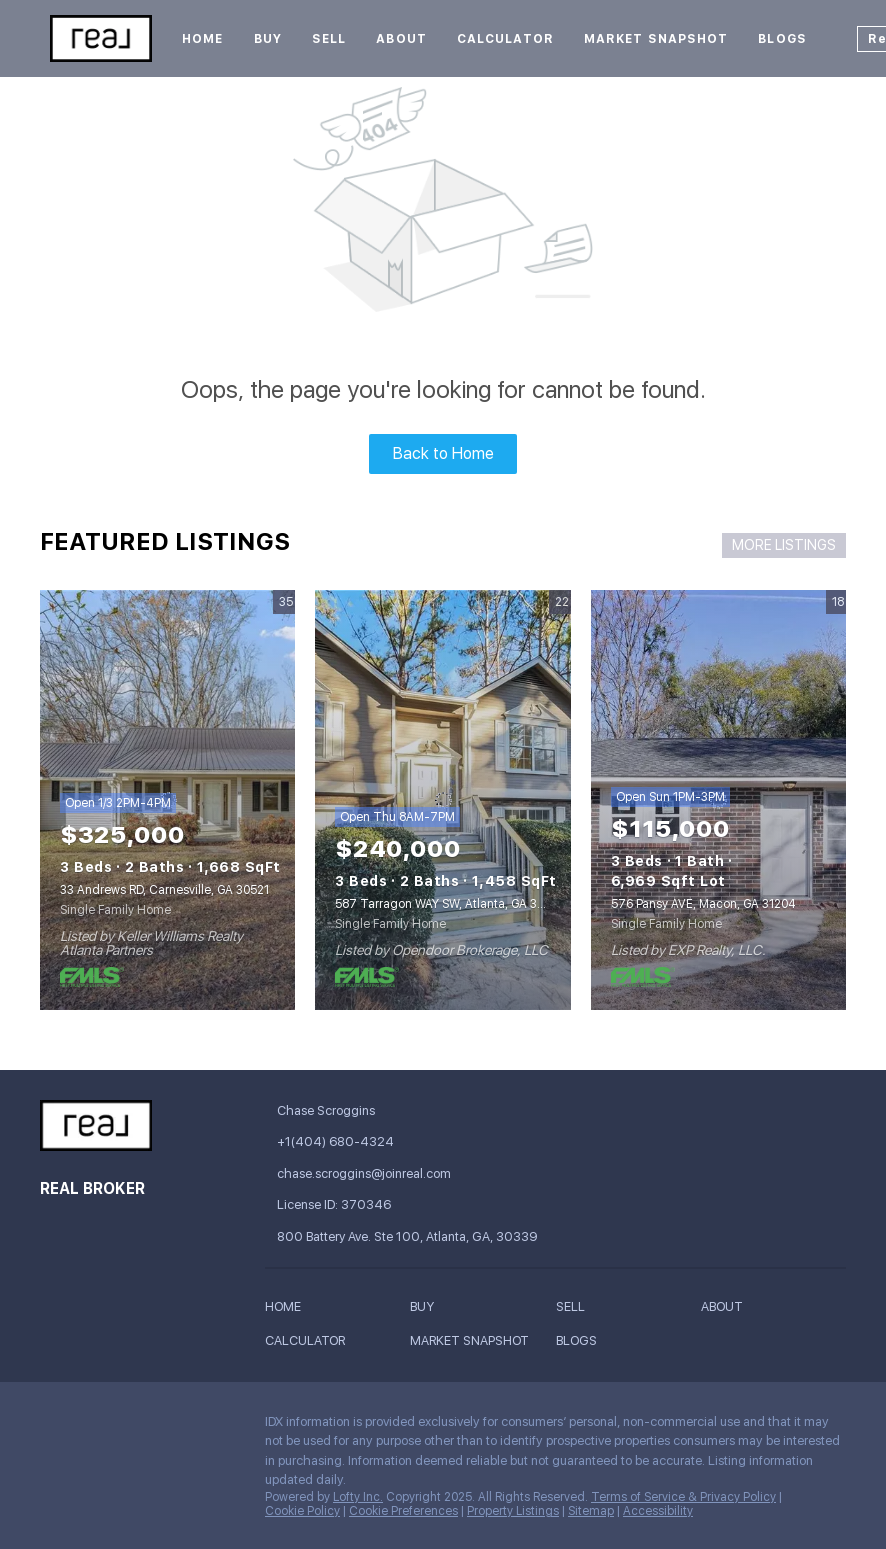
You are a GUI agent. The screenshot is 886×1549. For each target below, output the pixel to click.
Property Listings (513, 1511)
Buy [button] (268, 39)
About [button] (401, 39)
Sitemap (591, 1511)
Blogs (782, 39)
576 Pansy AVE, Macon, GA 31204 (703, 904)
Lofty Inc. (358, 1497)
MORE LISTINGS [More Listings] (784, 545)
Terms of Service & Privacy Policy (683, 1497)
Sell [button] (329, 39)
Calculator (505, 39)
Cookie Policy (302, 1511)
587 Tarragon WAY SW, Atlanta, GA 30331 (449, 904)
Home (202, 39)
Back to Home (443, 453)
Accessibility (658, 1511)
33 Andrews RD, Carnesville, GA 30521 (164, 890)
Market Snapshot (656, 39)
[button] (288, 1310)
